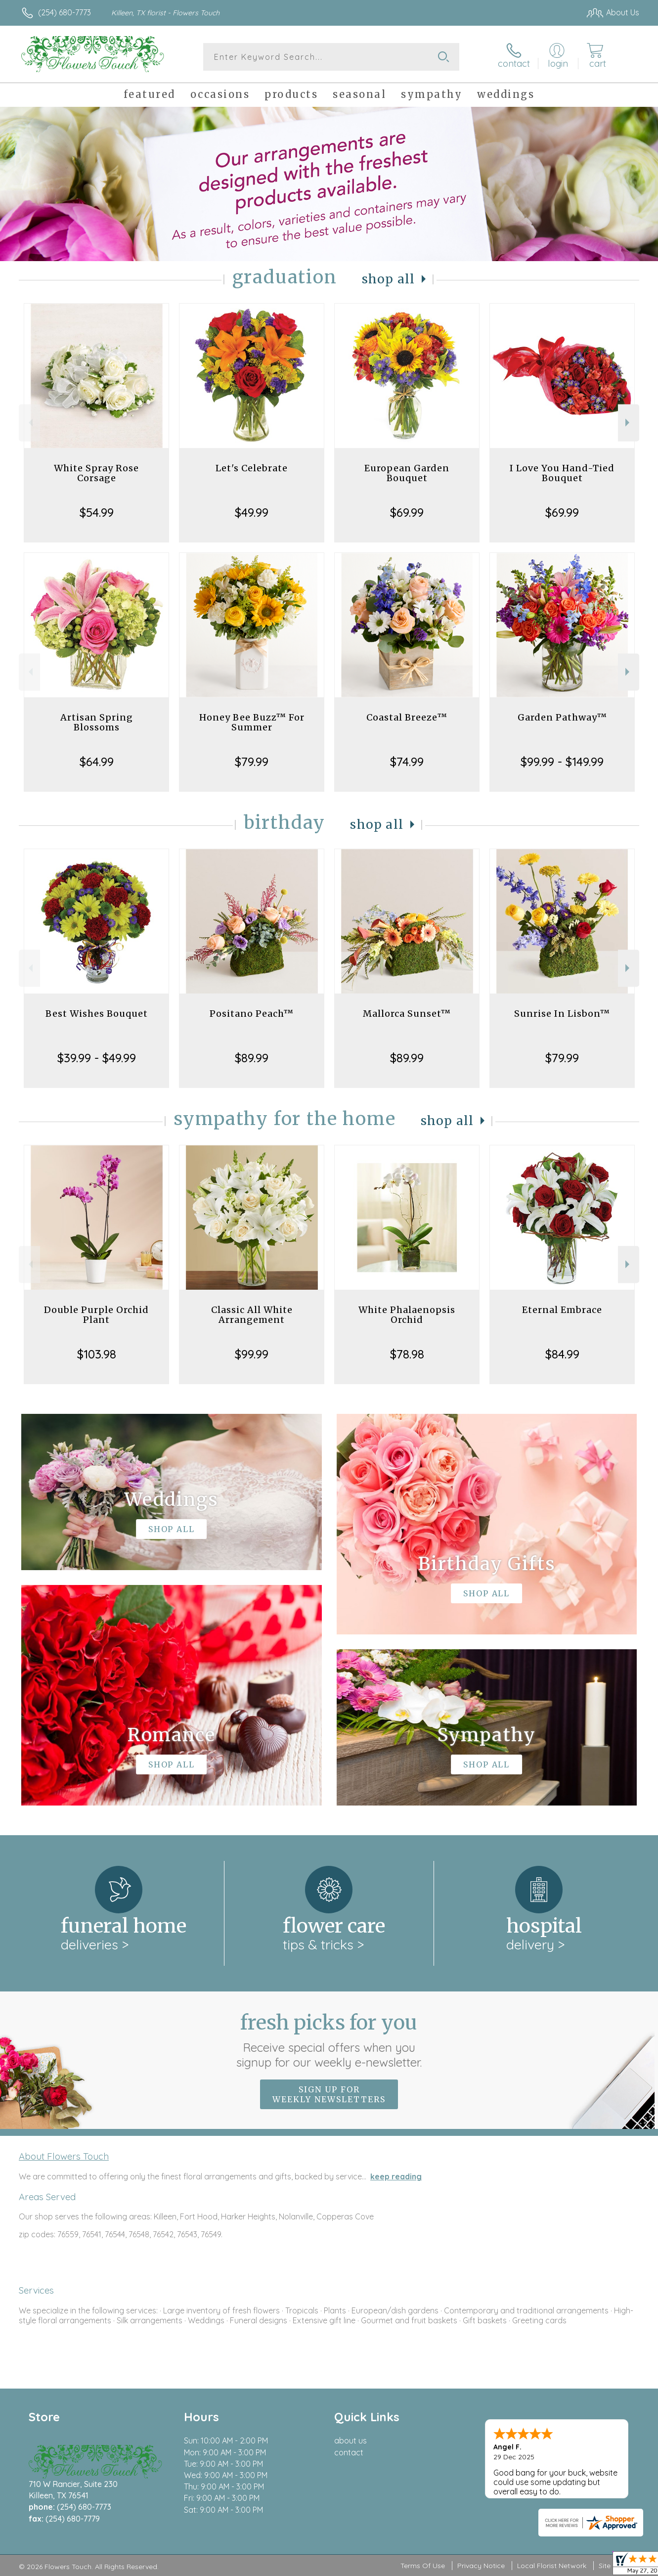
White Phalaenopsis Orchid (406, 1314)
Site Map (613, 2565)
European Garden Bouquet (406, 473)
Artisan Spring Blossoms (96, 722)
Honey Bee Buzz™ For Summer (252, 722)
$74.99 (407, 761)
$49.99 (251, 512)
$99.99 (251, 1354)
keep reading (396, 2176)
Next (628, 422)
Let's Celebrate (252, 468)
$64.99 (97, 761)
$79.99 (251, 761)
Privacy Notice (481, 2565)
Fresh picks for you (329, 2040)
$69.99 (407, 512)
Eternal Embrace (562, 1309)
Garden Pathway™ (562, 717)
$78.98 (407, 1354)
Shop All (388, 279)
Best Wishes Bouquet (96, 1013)
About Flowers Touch (64, 2156)
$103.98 (96, 1354)
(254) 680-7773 (64, 12)
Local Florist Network (551, 2565)
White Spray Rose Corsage (96, 473)
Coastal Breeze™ (406, 717)
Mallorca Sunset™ (407, 1013)
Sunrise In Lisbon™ (562, 1013)
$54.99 (97, 512)
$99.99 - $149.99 (562, 761)
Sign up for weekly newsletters (329, 2094)
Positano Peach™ (252, 1013)
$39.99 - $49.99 (96, 1057)
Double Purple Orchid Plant (96, 1314)
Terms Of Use (422, 2565)
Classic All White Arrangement (252, 1314)
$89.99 (251, 1057)
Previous (29, 422)
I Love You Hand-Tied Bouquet (562, 473)
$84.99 (562, 1354)
